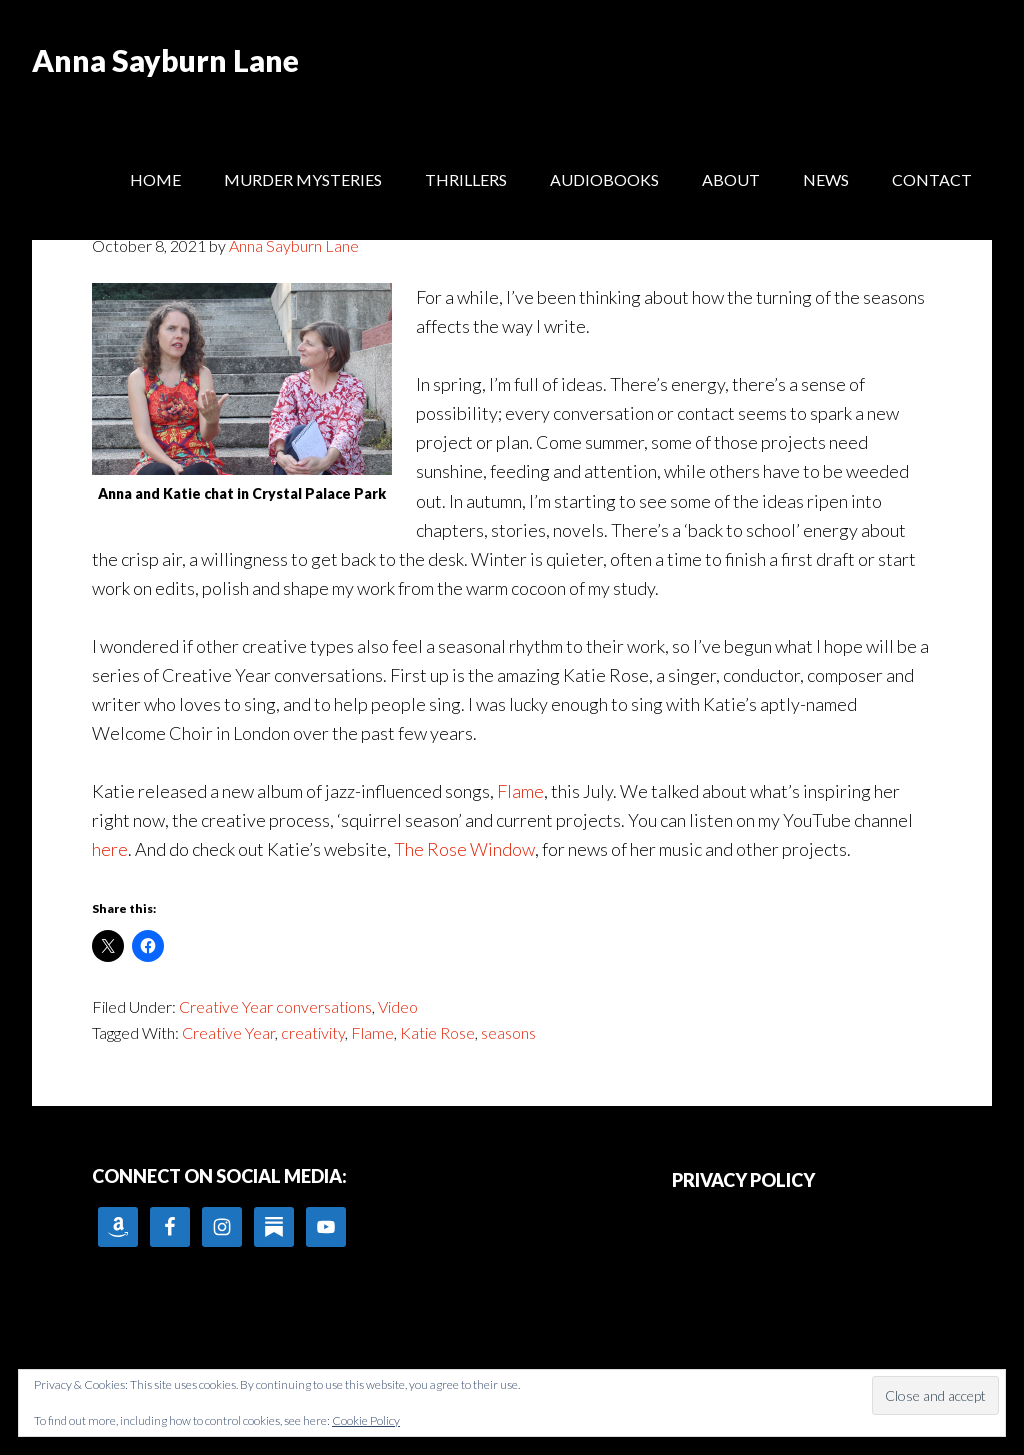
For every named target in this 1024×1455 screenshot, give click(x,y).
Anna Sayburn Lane (165, 60)
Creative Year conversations (275, 1006)
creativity (313, 1032)
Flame (520, 791)
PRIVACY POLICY (743, 1180)
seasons (508, 1032)
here (110, 849)
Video (398, 1006)
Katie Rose (437, 1032)
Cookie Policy (366, 1420)
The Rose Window (464, 849)
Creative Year (228, 1032)
